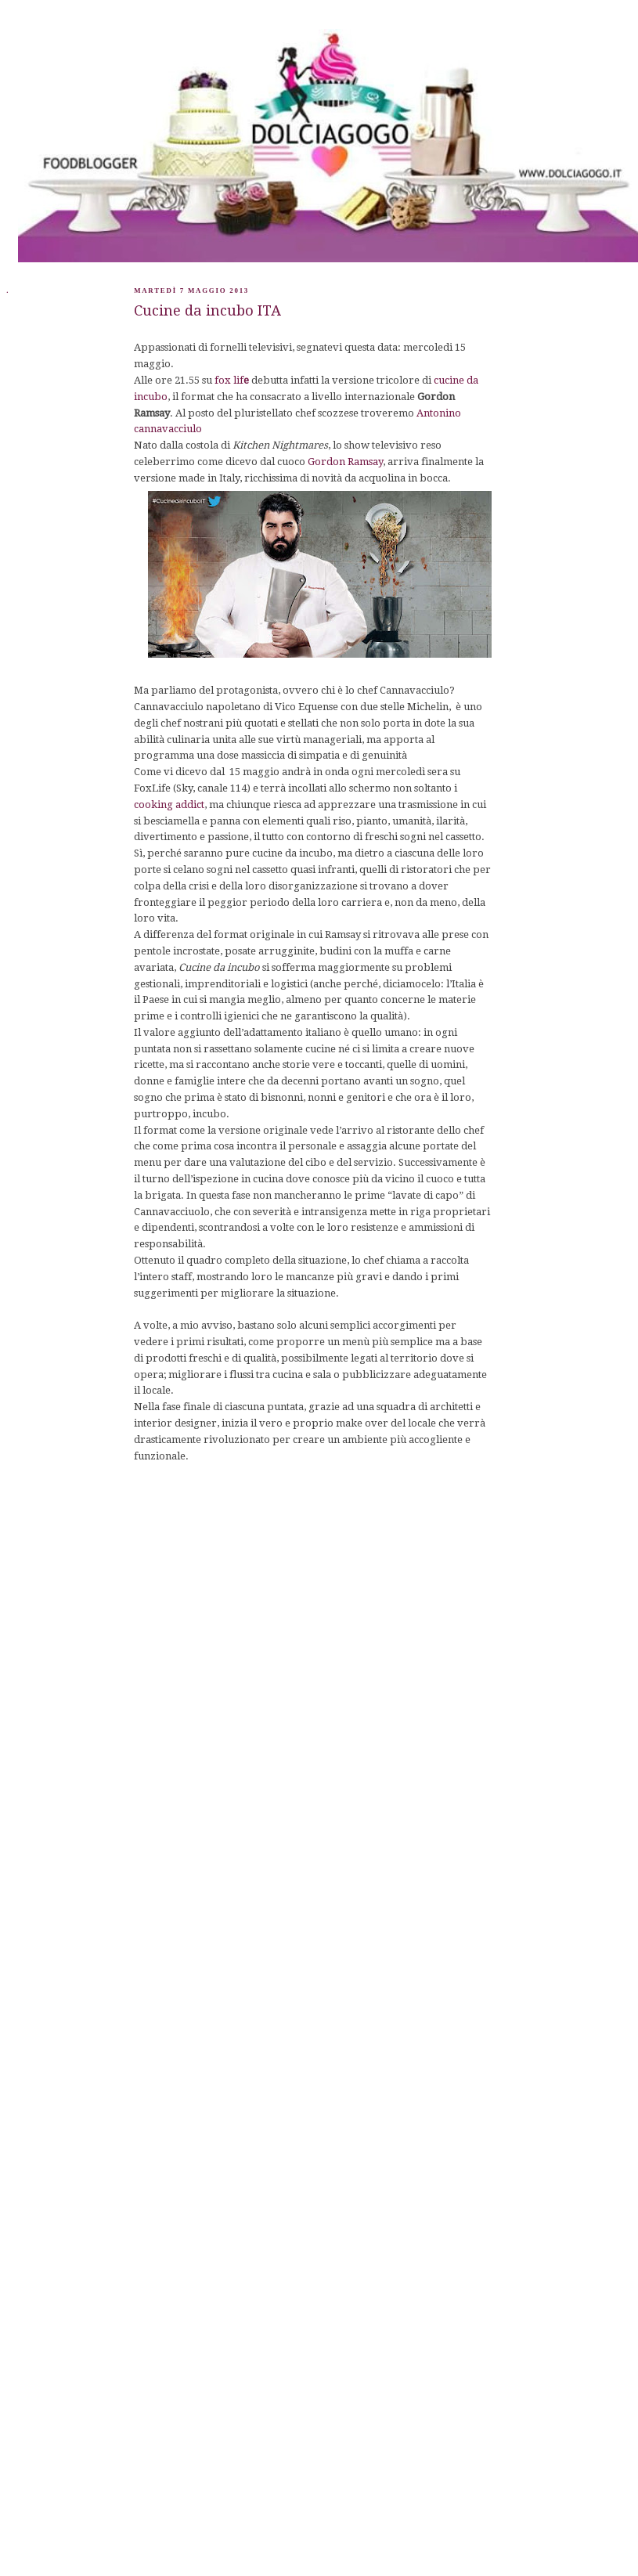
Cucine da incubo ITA (207, 310)
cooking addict (169, 804)
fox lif (231, 380)
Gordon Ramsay (345, 461)
